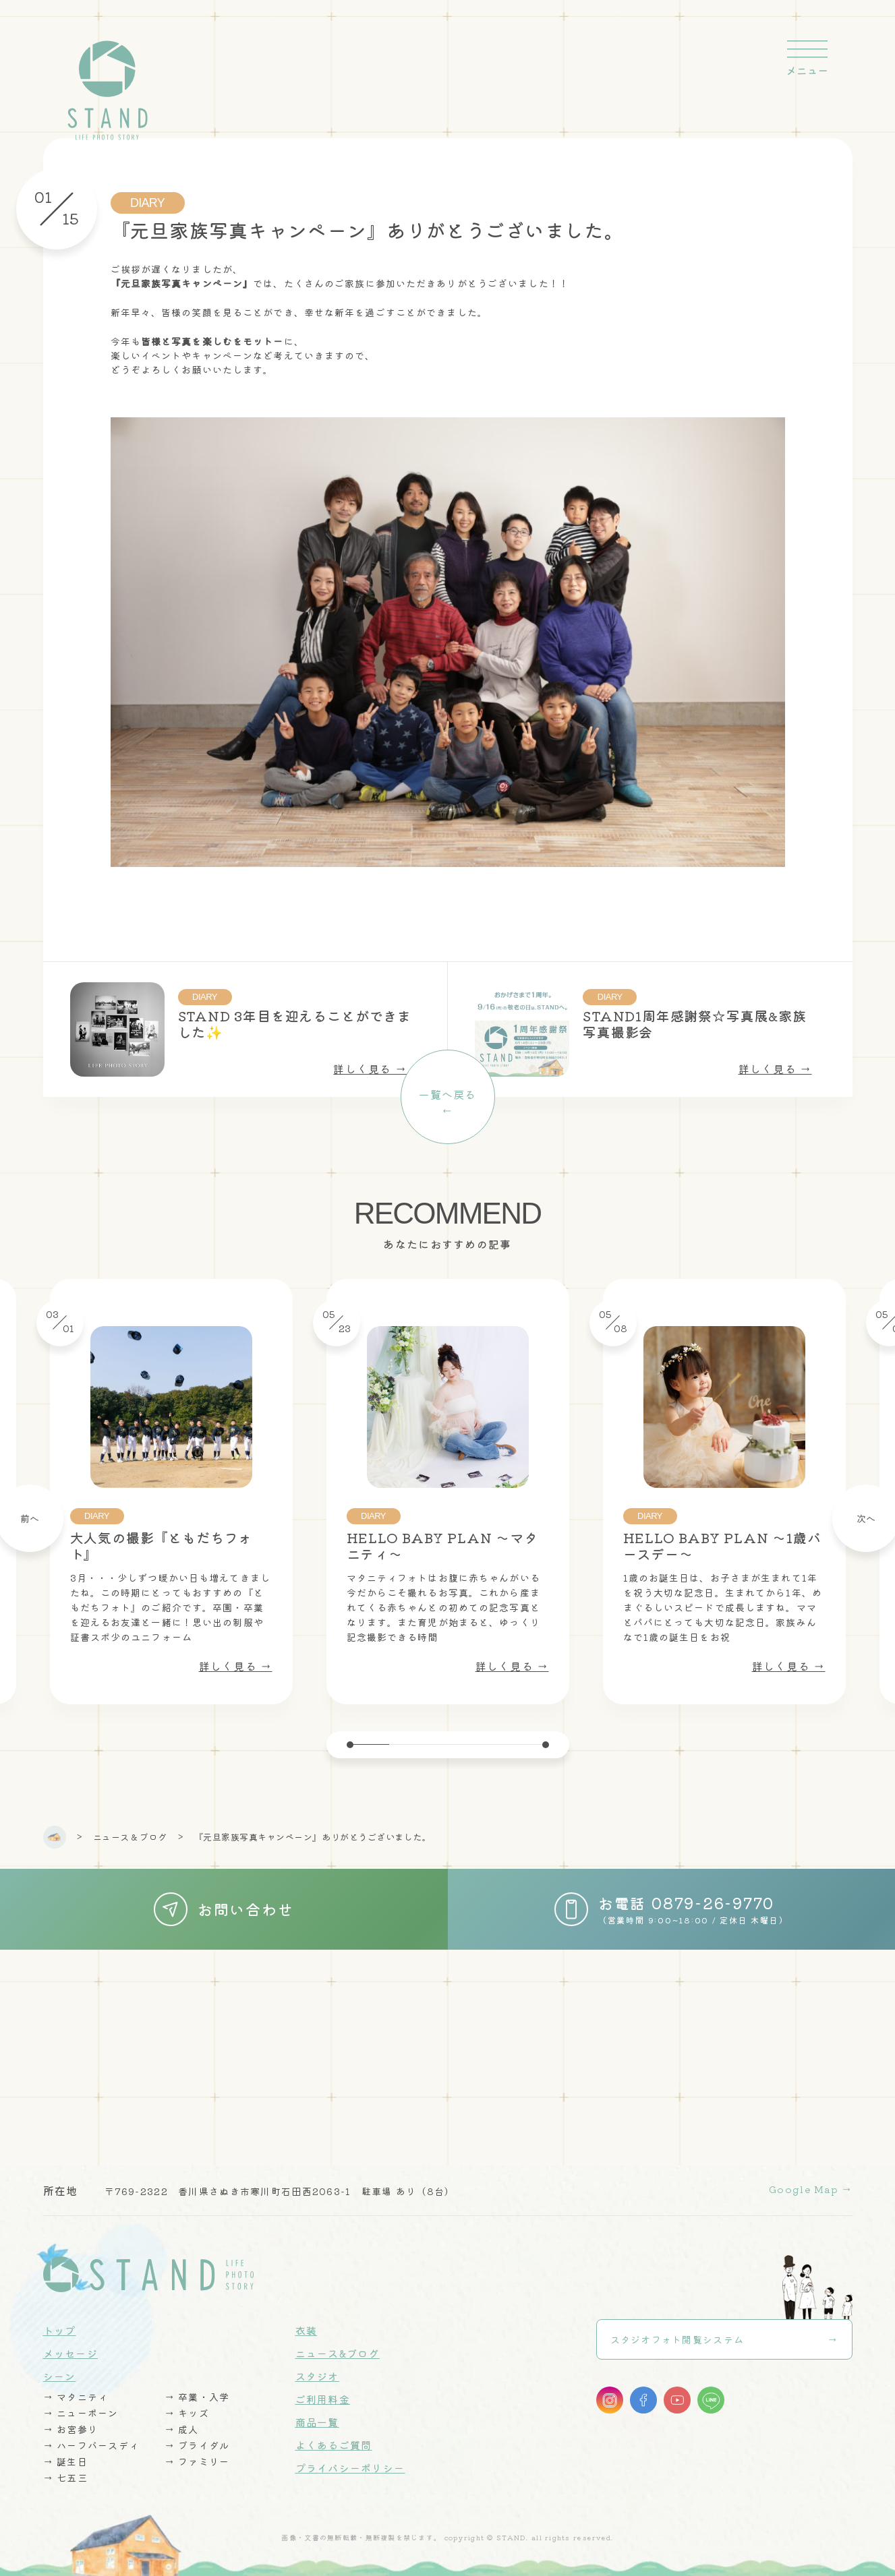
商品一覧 (317, 2422)
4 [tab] (487, 1744)
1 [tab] (369, 1744)
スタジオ (317, 2376)
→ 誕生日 (65, 2461)
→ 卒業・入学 (197, 2396)
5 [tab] (526, 1744)
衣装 (306, 2330)
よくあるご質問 (333, 2445)
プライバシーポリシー (350, 2468)
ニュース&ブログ (337, 2353)
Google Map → (810, 2189)
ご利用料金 (322, 2399)
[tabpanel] (447, 1491)
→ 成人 (182, 2429)
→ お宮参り (70, 2429)
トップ (59, 2330)
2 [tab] (408, 1744)
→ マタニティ (76, 2396)
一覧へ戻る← (447, 1102)
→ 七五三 (65, 2477)
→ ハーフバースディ (91, 2445)
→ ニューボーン (81, 2413)
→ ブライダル (197, 2445)
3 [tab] (447, 1744)
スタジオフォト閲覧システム (677, 2339)
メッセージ (70, 2353)
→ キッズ (187, 2413)
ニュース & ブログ (130, 1836)
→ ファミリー (197, 2461)
